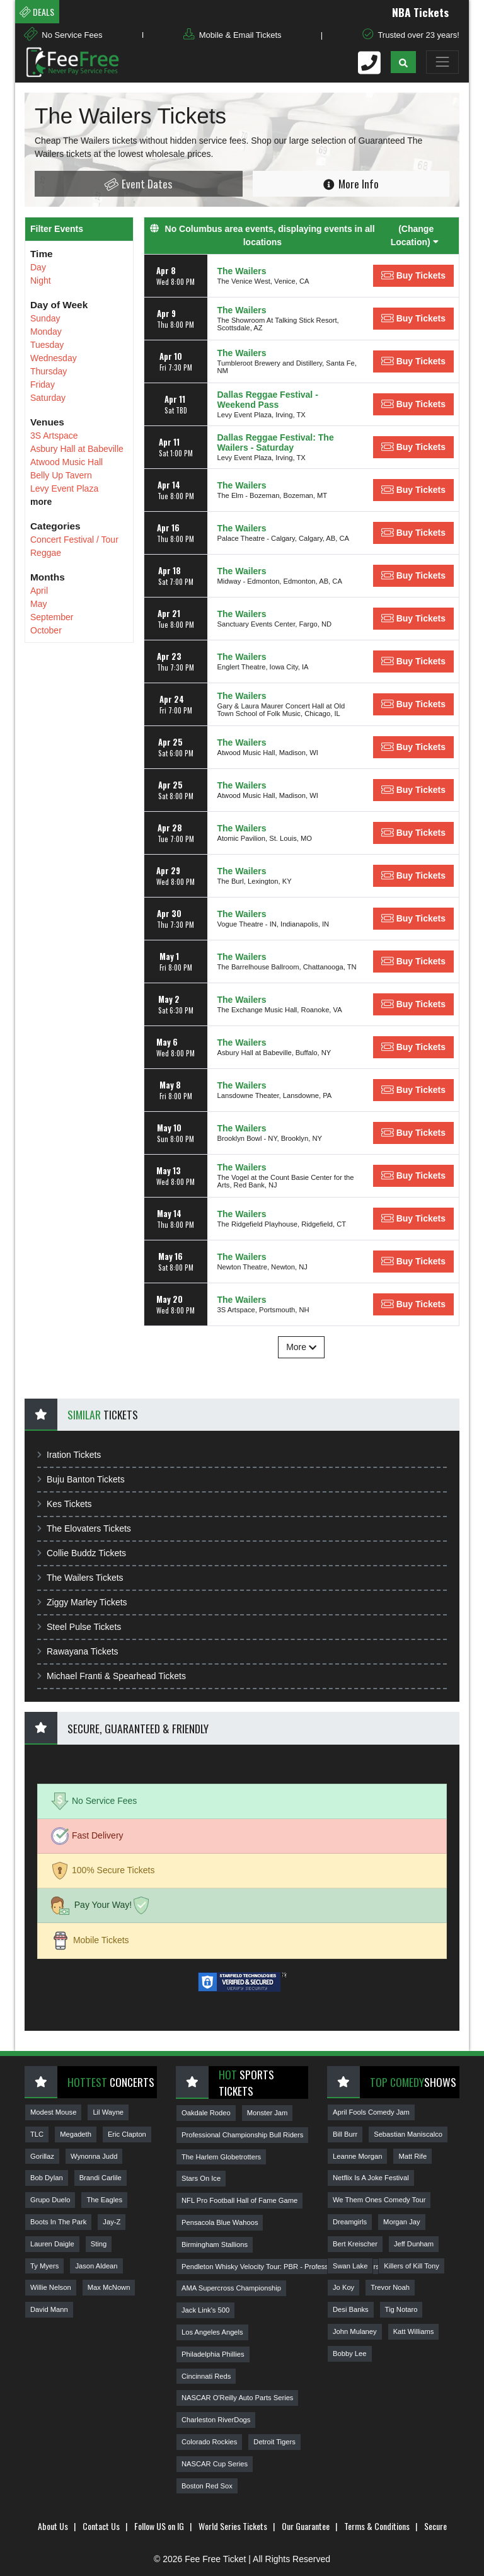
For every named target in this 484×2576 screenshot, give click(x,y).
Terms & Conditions (377, 2526)
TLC (36, 2134)
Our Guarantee (306, 2526)
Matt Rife (412, 2156)
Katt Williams (413, 2331)
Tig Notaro (401, 2309)
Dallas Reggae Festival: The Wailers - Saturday (275, 442)
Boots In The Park (58, 2222)
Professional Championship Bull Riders (242, 2135)
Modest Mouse (53, 2112)
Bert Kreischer (355, 2244)
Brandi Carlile (100, 2177)
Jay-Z (111, 2222)
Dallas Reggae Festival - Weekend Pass (267, 400)
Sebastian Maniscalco (408, 2134)
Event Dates (138, 183)
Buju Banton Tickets (81, 1479)
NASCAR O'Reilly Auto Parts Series (237, 2397)
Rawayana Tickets (77, 1651)
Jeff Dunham (414, 2244)
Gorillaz (42, 2156)
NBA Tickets (429, 12)
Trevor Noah (390, 2287)
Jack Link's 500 (205, 2310)
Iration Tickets (69, 1455)
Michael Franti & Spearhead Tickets (111, 1676)
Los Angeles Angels (212, 2332)
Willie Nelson (50, 2287)
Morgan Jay (401, 2222)
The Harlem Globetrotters (221, 2157)
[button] (403, 62)
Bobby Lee (350, 2353)
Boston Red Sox (207, 2486)
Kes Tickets (64, 1504)
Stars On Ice (201, 2178)
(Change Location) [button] (415, 235)
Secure (435, 2526)
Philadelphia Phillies (213, 2354)
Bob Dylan (46, 2177)
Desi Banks (351, 2309)
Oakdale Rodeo (206, 2113)
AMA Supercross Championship (231, 2288)
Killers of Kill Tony (411, 2266)
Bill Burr (345, 2134)
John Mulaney (355, 2331)
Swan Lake (350, 2266)
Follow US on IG (159, 2526)
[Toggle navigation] (442, 61)
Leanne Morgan (357, 2156)
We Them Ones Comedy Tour (379, 2199)
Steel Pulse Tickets (79, 1627)
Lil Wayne (108, 2112)
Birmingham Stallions (215, 2244)
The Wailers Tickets (80, 1578)
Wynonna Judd (94, 2156)
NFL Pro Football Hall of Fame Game (239, 2200)
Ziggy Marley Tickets (82, 1602)
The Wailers (242, 271)
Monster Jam (267, 2113)
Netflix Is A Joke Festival (371, 2177)
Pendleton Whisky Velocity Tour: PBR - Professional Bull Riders (280, 2266)
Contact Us (101, 2526)
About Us (53, 2526)
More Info (351, 183)
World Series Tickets (233, 2526)
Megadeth (75, 2134)
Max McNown (109, 2287)
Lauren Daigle (52, 2244)
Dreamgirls (350, 2222)
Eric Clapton (127, 2134)
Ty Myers (44, 2266)
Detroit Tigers (274, 2442)
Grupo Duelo (50, 2199)
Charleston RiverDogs (216, 2419)
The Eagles (104, 2199)
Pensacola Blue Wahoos (220, 2222)
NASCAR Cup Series (215, 2464)
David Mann (49, 2309)
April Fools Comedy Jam (371, 2112)
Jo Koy (343, 2287)
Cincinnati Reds (206, 2376)
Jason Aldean (96, 2266)
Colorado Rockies (209, 2442)
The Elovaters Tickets (84, 1528)
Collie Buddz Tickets (81, 1553)
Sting (99, 2244)
